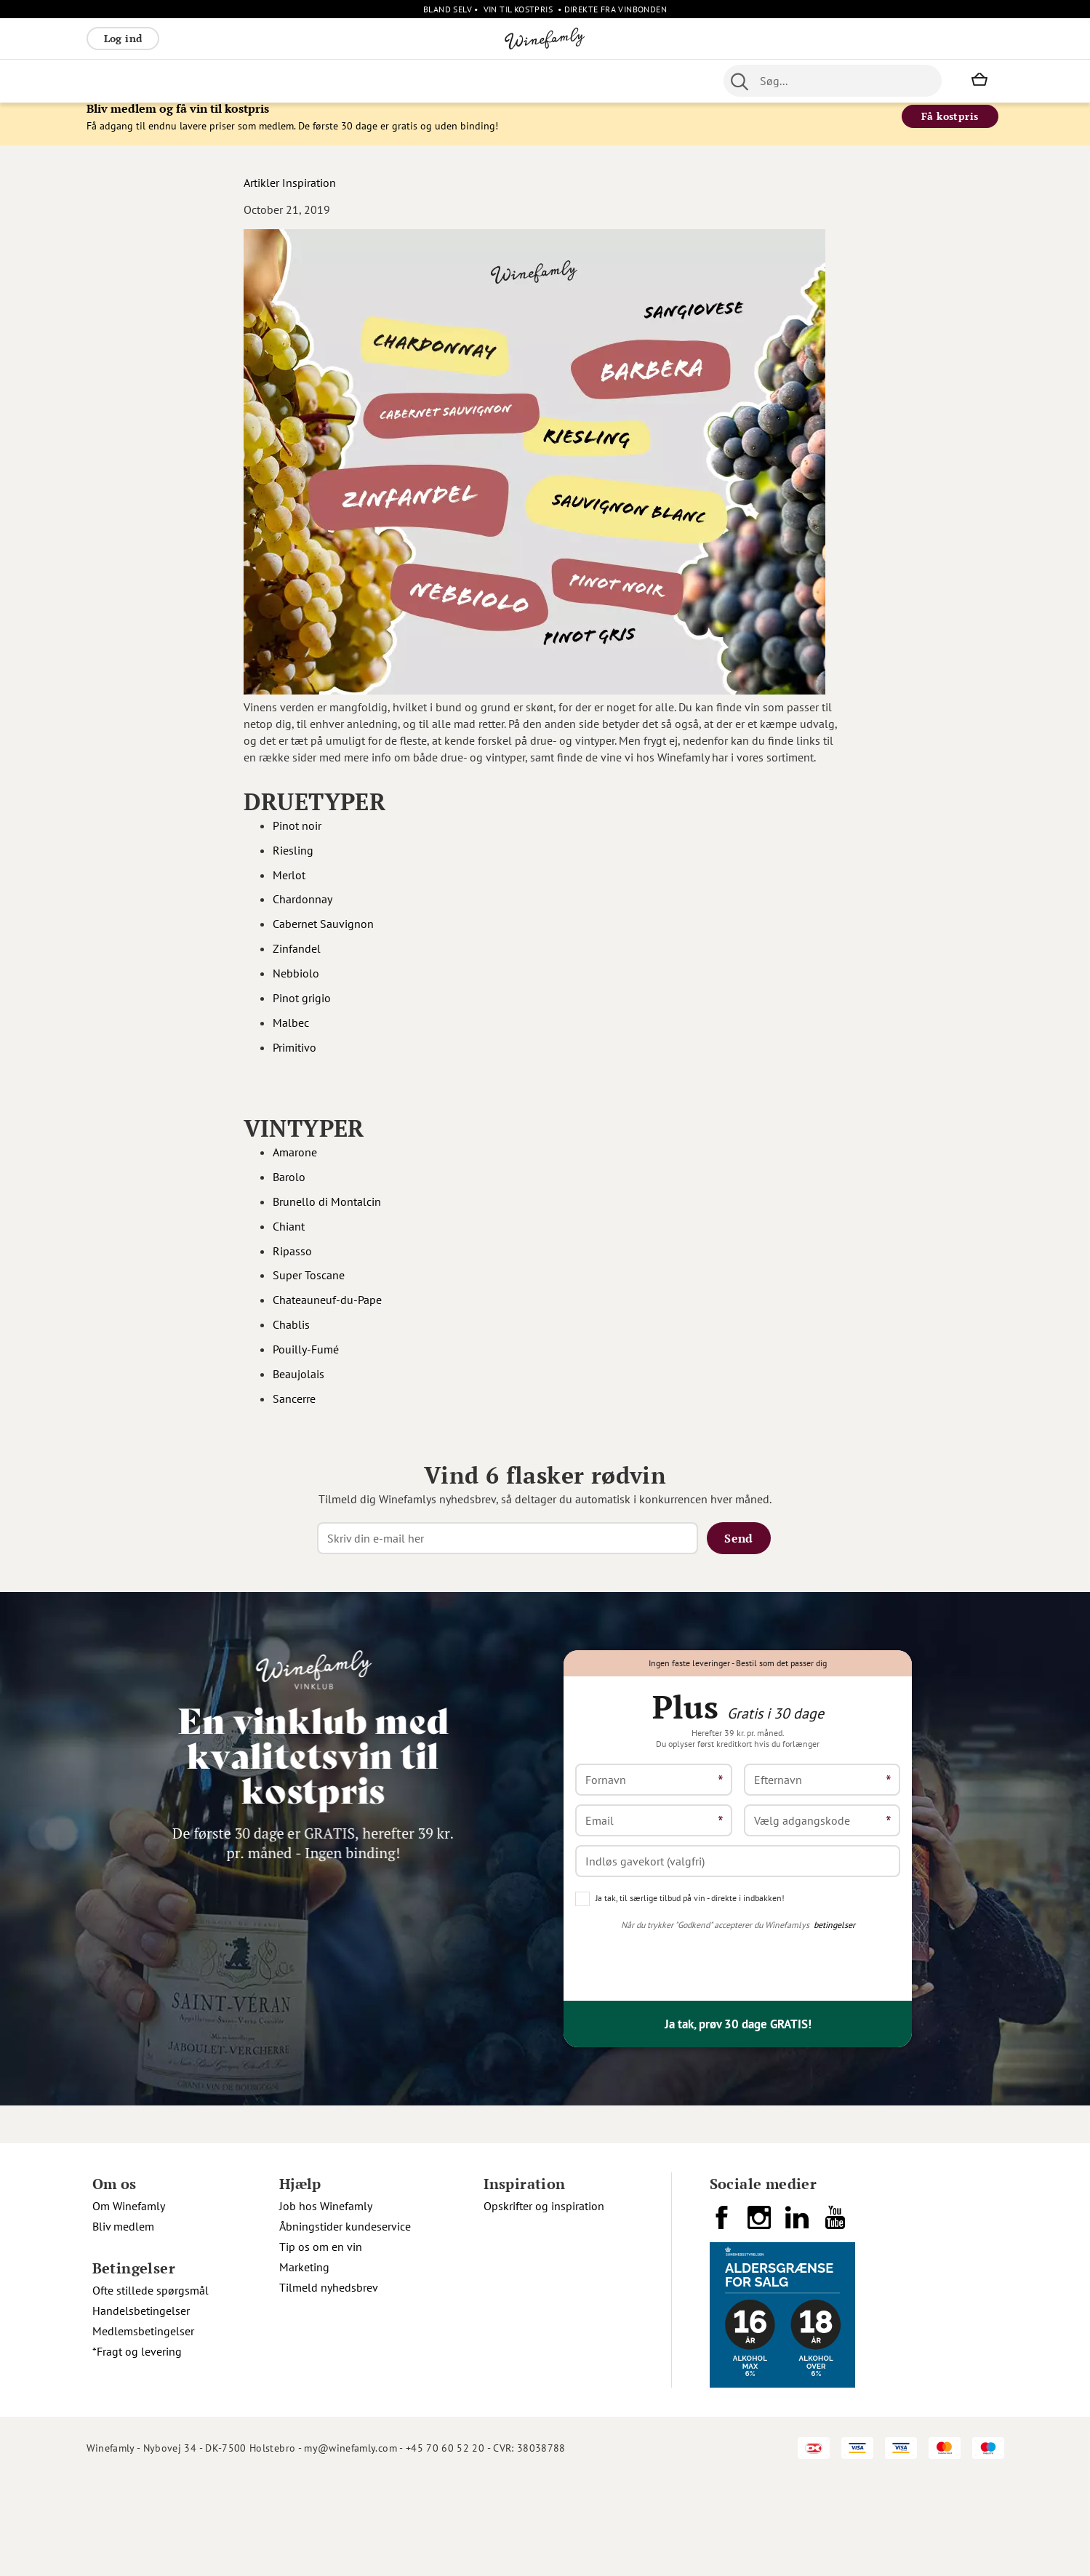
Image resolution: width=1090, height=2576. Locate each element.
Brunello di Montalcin (327, 1213)
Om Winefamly (128, 2302)
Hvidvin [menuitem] (160, 80)
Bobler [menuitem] (246, 80)
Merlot (289, 886)
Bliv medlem (123, 2323)
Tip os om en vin (320, 2343)
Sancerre (294, 1409)
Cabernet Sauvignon (325, 935)
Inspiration (309, 193)
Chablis (291, 1336)
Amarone (295, 1163)
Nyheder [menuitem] (407, 80)
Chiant (289, 1237)
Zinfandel (298, 960)
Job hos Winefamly (325, 2302)
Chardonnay (303, 910)
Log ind (123, 38)
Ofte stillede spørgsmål (150, 2387)
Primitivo (296, 1058)
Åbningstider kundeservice (345, 2323)
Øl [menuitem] (447, 80)
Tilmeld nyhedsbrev (328, 2384)
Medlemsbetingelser (143, 2427)
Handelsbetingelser (141, 2407)
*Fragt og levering (137, 2448)
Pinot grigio (303, 1008)
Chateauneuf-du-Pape (327, 1311)
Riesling (293, 861)
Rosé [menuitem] (205, 80)
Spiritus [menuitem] (610, 80)
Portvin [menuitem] (482, 80)
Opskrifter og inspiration (544, 2302)
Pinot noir (298, 837)
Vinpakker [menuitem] (302, 80)
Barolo (289, 1188)
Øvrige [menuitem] (356, 80)
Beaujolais (298, 1384)
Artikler (261, 193)
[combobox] (833, 81)
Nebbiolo (297, 984)
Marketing (304, 2363)
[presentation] (685, 2057)
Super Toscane (309, 1286)
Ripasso (292, 1262)
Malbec (292, 1033)
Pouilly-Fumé (306, 1360)
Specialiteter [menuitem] (545, 80)
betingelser (834, 2021)
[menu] (376, 81)
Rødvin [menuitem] (110, 80)
